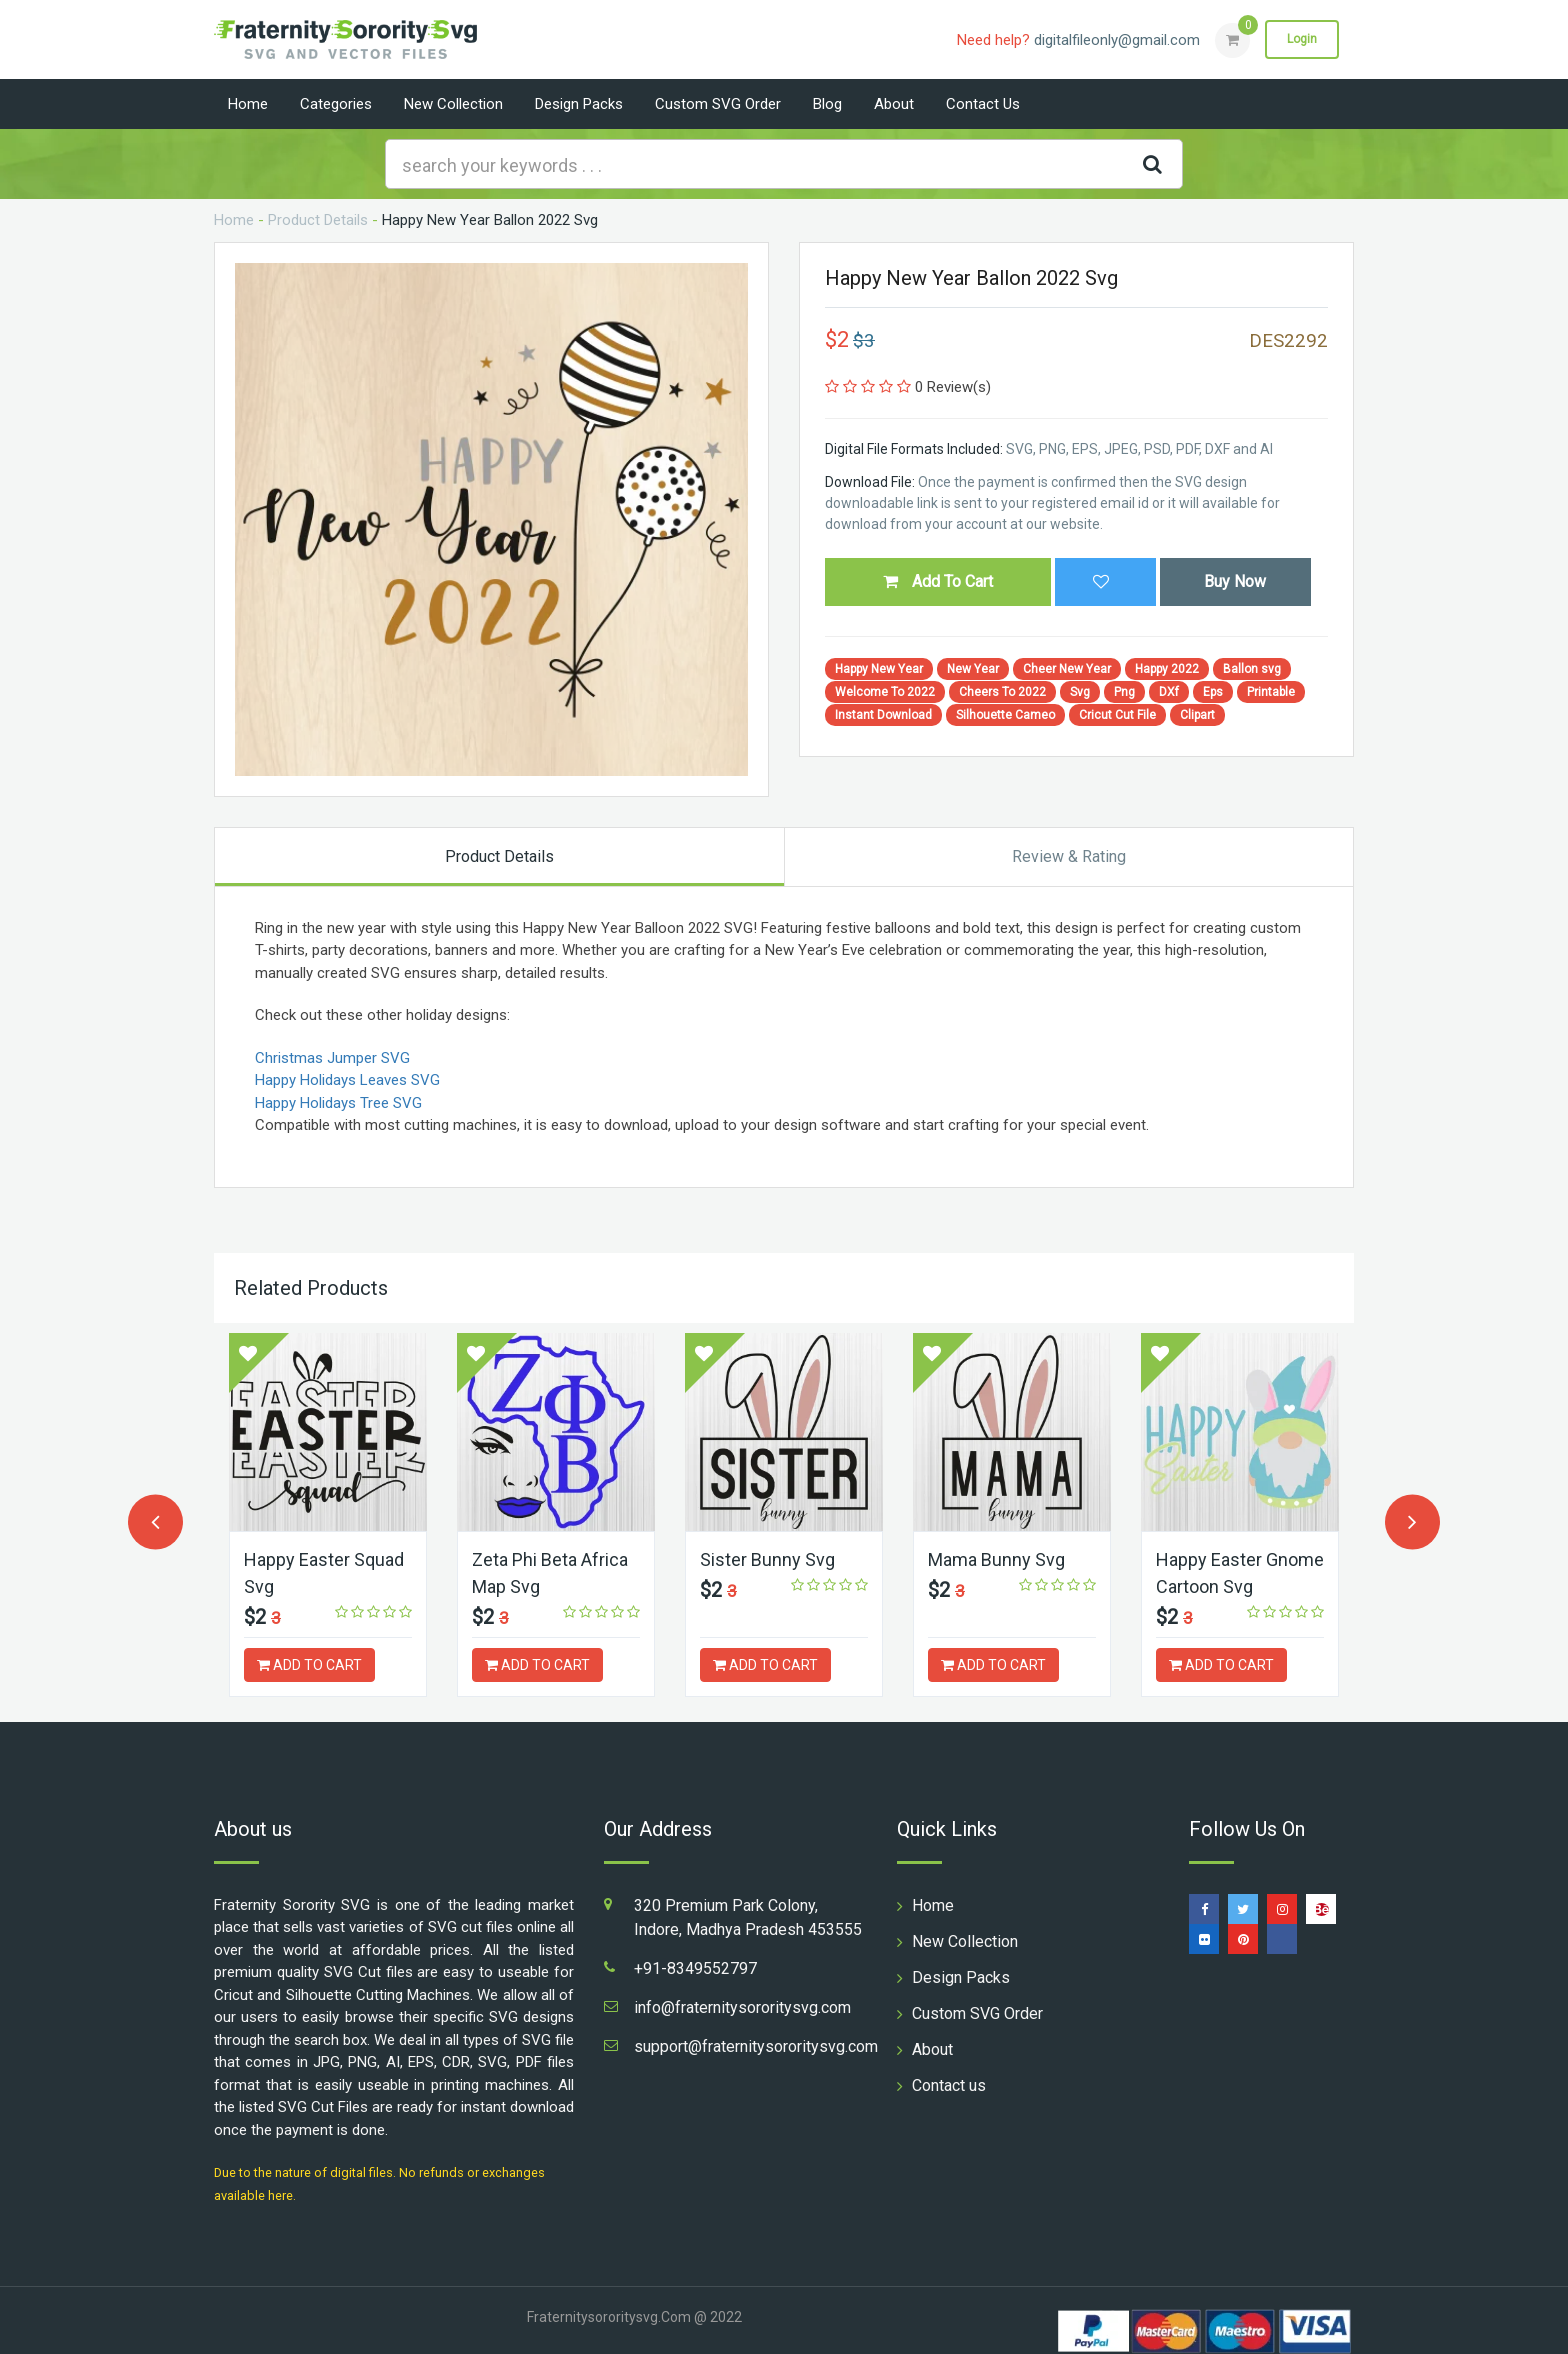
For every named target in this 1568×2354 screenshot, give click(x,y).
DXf (1169, 692)
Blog (827, 104)
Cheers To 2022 (1002, 692)
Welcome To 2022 (885, 692)
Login (1302, 39)
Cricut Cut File (1117, 715)
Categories (336, 104)
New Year (973, 669)
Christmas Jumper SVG (332, 1058)
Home (248, 104)
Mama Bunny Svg (996, 1559)
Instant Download (883, 715)
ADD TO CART (309, 1665)
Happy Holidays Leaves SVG (347, 1080)
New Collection (453, 104)
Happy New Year (879, 669)
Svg (1080, 692)
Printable (1271, 692)
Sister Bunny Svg (767, 1559)
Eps (1213, 692)
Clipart (1197, 715)
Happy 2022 (1167, 669)
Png (1124, 692)
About (894, 104)
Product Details (318, 220)
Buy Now (1235, 581)
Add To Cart (938, 581)
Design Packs (579, 104)
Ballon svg (1252, 669)
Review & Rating (1069, 856)
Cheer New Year (1067, 669)
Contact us (983, 104)
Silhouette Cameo (1005, 715)
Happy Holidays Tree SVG (338, 1103)
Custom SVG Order (718, 104)
